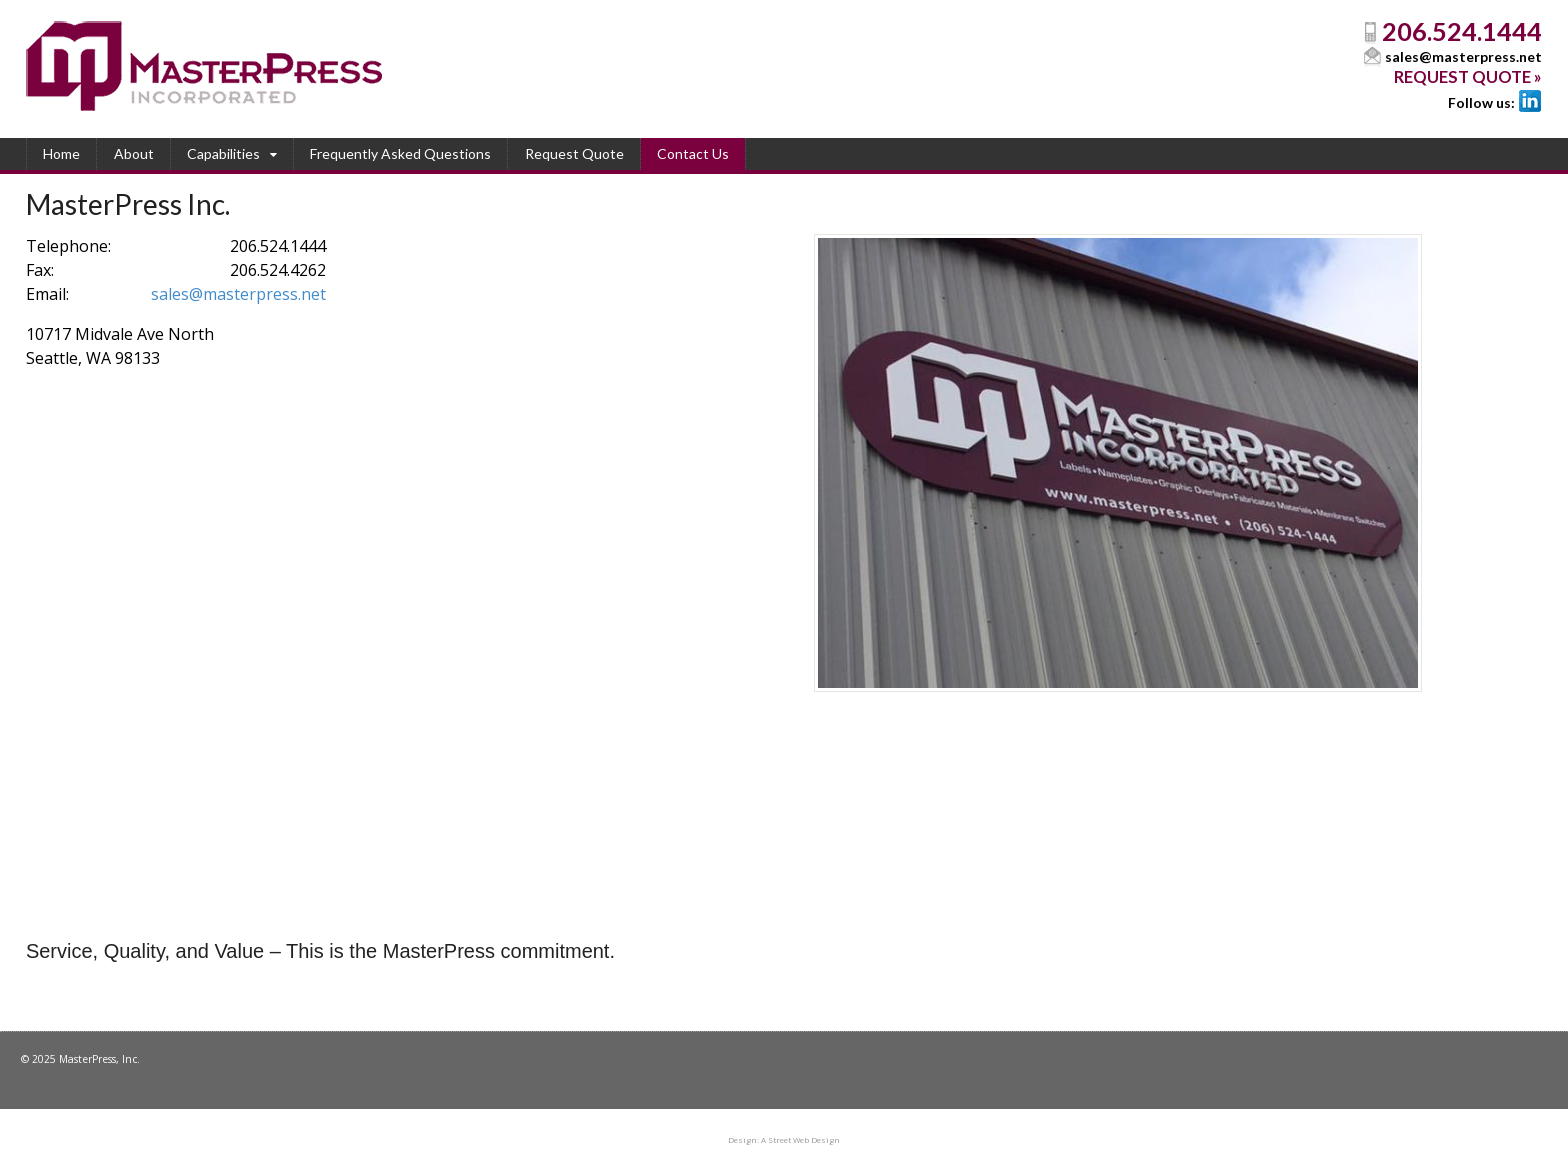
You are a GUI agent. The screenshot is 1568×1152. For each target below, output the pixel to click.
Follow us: (1481, 102)
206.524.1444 (1462, 31)
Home (61, 153)
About (134, 153)
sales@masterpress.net (1463, 56)
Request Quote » (1468, 77)
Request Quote (574, 153)
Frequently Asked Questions (400, 153)
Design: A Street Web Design (784, 1139)
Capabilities (223, 153)
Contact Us (693, 153)
